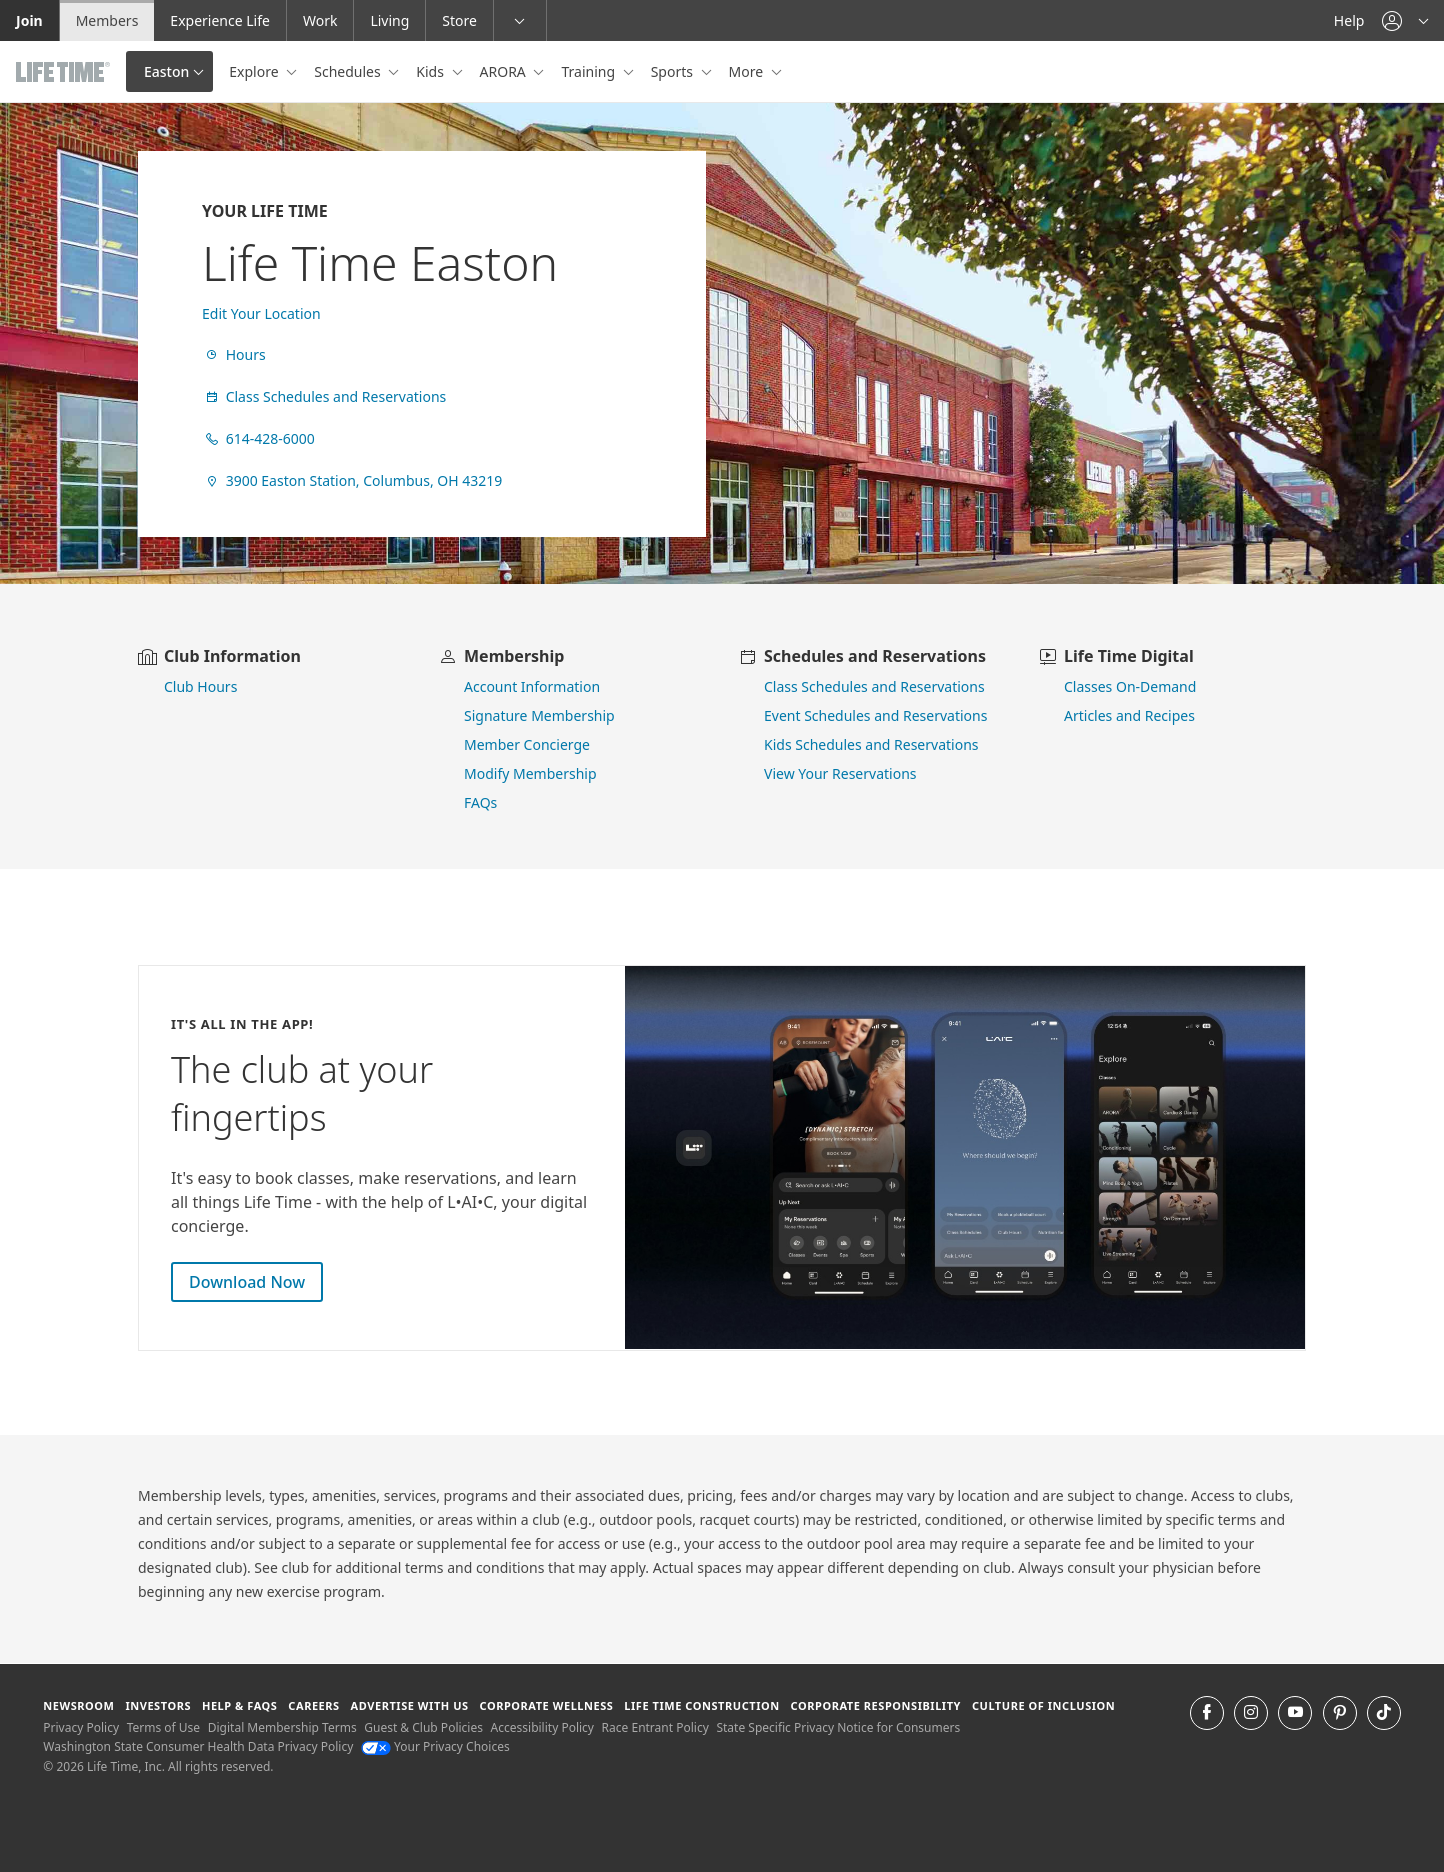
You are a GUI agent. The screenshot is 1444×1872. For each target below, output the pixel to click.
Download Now (247, 1282)
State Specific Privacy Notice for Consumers (838, 1727)
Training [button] (589, 71)
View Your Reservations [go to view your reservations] (840, 773)
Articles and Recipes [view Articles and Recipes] (1129, 715)
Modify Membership (530, 773)
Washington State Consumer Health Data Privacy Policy (198, 1746)
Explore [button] (255, 71)
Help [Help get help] (1349, 20)
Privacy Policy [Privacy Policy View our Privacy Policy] (81, 1727)
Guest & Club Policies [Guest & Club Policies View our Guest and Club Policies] (423, 1727)
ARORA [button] (505, 71)
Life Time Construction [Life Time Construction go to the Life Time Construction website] (701, 1705)
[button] (1405, 20)
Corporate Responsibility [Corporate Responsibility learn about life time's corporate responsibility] (876, 1705)
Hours (234, 354)
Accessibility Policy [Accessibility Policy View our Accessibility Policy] (542, 1727)
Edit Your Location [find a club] (261, 313)
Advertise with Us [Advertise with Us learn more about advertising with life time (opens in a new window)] (410, 1705)
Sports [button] (674, 71)
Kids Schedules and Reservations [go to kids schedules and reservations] (871, 744)
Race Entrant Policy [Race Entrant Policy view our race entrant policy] (655, 1727)
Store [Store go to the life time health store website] (459, 20)
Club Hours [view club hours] (200, 686)
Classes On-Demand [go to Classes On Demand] (1130, 686)
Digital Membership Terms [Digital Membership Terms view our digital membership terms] (282, 1727)
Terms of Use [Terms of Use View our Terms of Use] (163, 1727)
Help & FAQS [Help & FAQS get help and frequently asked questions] (240, 1705)
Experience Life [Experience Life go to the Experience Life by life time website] (220, 20)
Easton (166, 71)
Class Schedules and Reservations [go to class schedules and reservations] (874, 686)
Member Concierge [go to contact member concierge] (527, 744)
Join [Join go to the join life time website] (29, 20)
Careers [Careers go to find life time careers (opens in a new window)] (313, 1705)
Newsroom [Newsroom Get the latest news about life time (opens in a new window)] (78, 1705)
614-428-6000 (258, 438)
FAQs (480, 802)
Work (320, 20)
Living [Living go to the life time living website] (389, 20)
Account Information (532, 686)
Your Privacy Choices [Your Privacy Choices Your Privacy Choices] (435, 1746)
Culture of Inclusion (1043, 1705)
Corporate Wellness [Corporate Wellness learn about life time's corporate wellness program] (547, 1705)
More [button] (748, 71)
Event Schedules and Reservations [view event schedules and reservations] (875, 715)
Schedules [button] (349, 71)
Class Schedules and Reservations (324, 396)
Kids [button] (431, 71)
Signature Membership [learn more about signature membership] (539, 715)
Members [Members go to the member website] (107, 20)
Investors (158, 1705)
